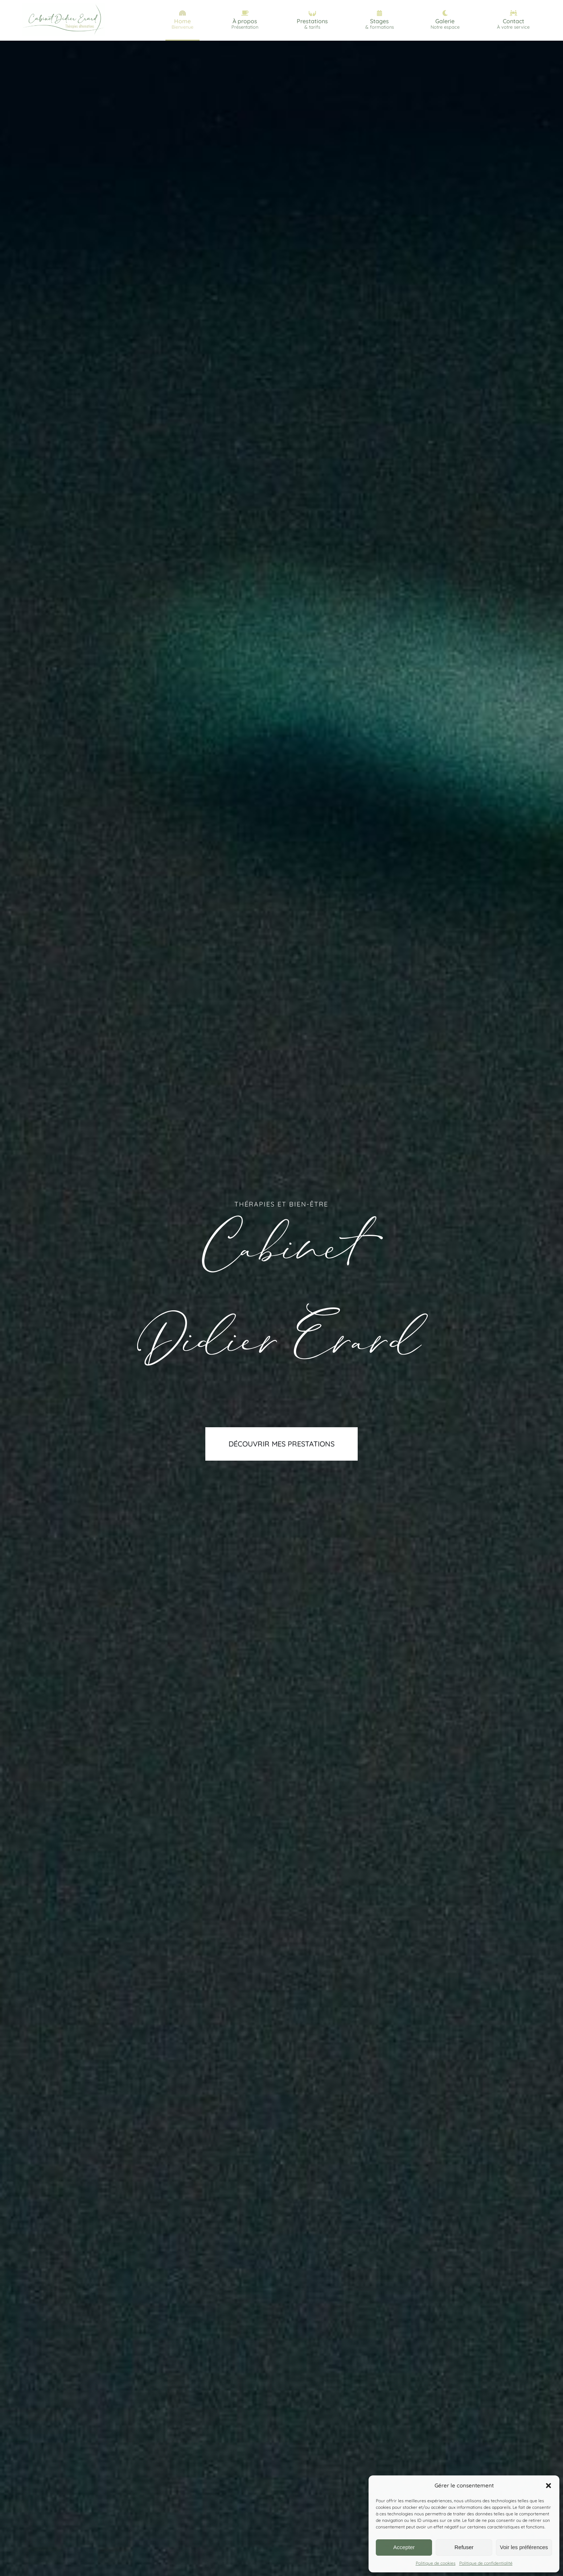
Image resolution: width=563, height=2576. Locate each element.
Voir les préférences (524, 2547)
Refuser (464, 2547)
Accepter (404, 2547)
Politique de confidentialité (486, 2563)
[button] (548, 2485)
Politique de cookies (436, 2563)
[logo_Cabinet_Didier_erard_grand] (63, 5)
